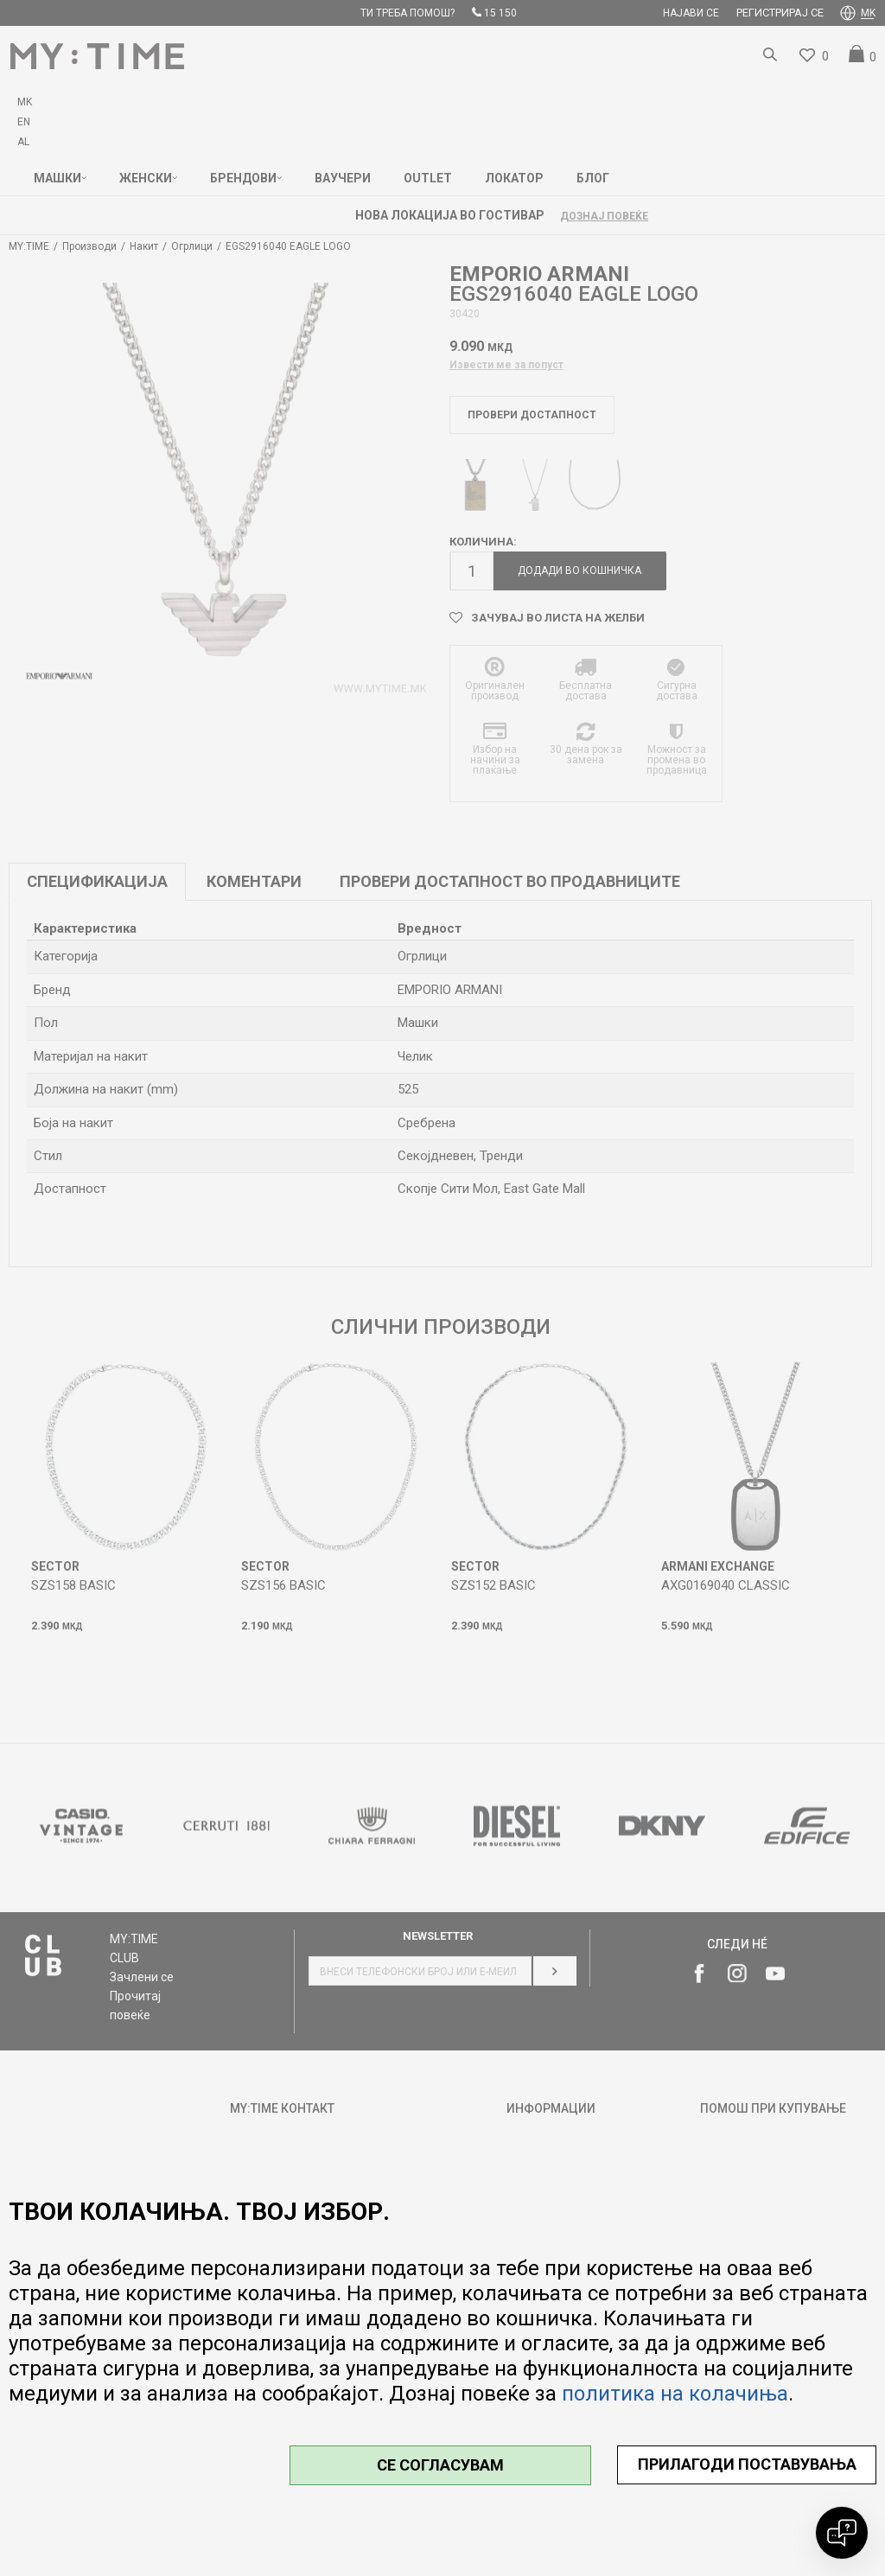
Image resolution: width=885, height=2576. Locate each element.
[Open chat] (842, 2533)
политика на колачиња (675, 2394)
